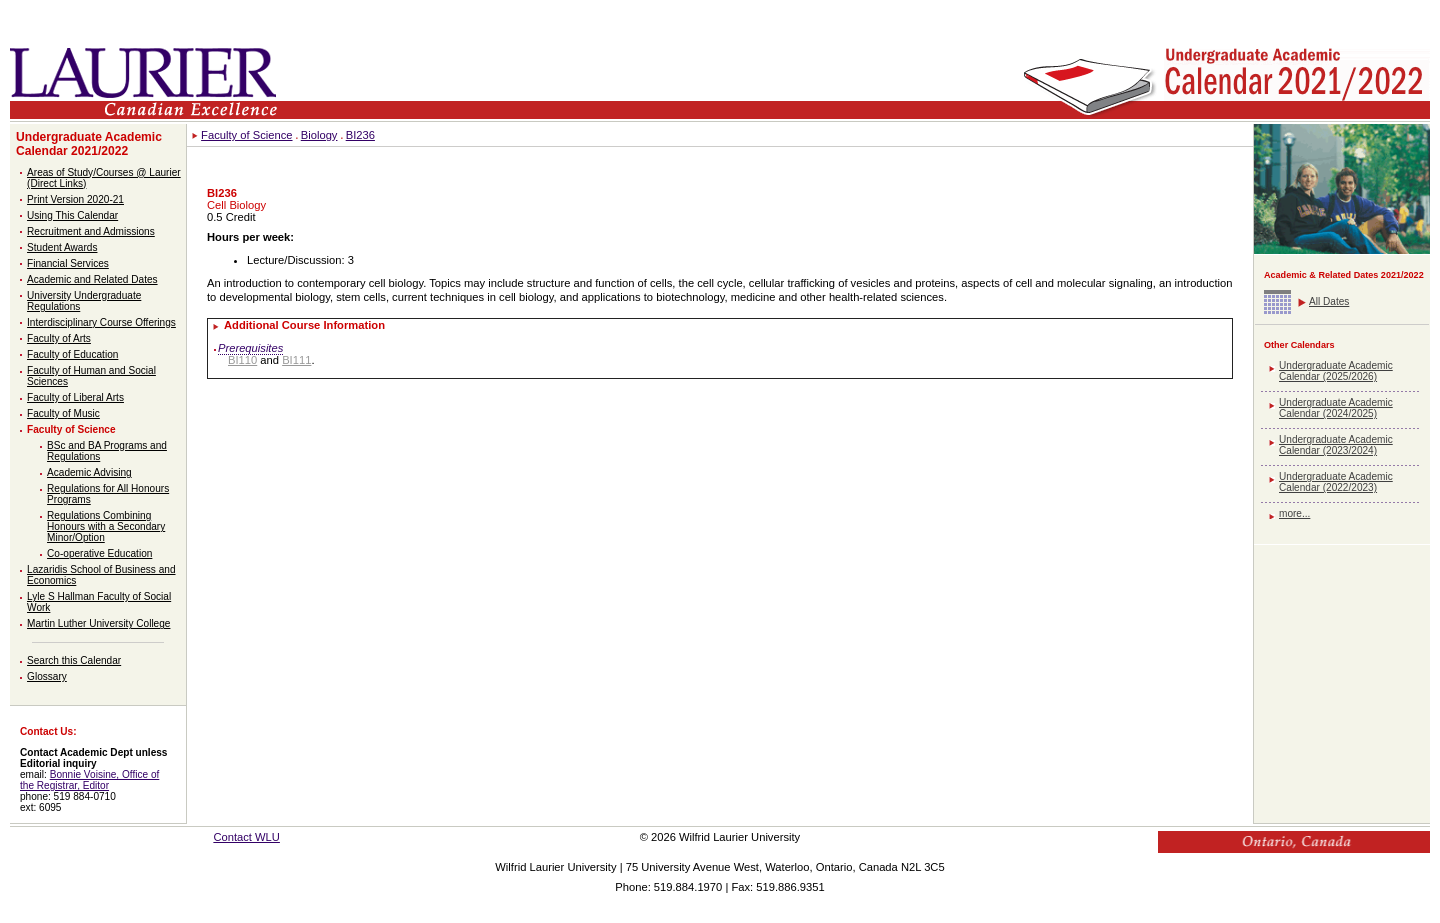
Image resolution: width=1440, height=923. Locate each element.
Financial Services (68, 263)
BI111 (296, 360)
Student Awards (62, 247)
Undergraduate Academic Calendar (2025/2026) (1336, 371)
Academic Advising (89, 472)
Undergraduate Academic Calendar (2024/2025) (1336, 408)
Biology (319, 135)
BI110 (242, 360)
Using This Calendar (72, 215)
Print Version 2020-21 (75, 199)
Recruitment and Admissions (91, 231)
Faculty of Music (63, 413)
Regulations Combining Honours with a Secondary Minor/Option (106, 526)
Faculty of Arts (59, 338)
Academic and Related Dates (92, 279)
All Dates (1329, 301)
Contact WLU (246, 837)
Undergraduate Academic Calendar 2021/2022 (89, 144)
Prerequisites (250, 348)
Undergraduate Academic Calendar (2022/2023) (1336, 482)
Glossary (47, 676)
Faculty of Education (72, 354)
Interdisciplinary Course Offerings (101, 322)
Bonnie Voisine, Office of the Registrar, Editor (89, 780)
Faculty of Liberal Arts (75, 397)
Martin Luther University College (98, 623)
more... (1294, 513)
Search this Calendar (74, 660)
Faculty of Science (71, 429)
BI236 (360, 135)
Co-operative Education (99, 553)
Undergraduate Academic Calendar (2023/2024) (1336, 445)
